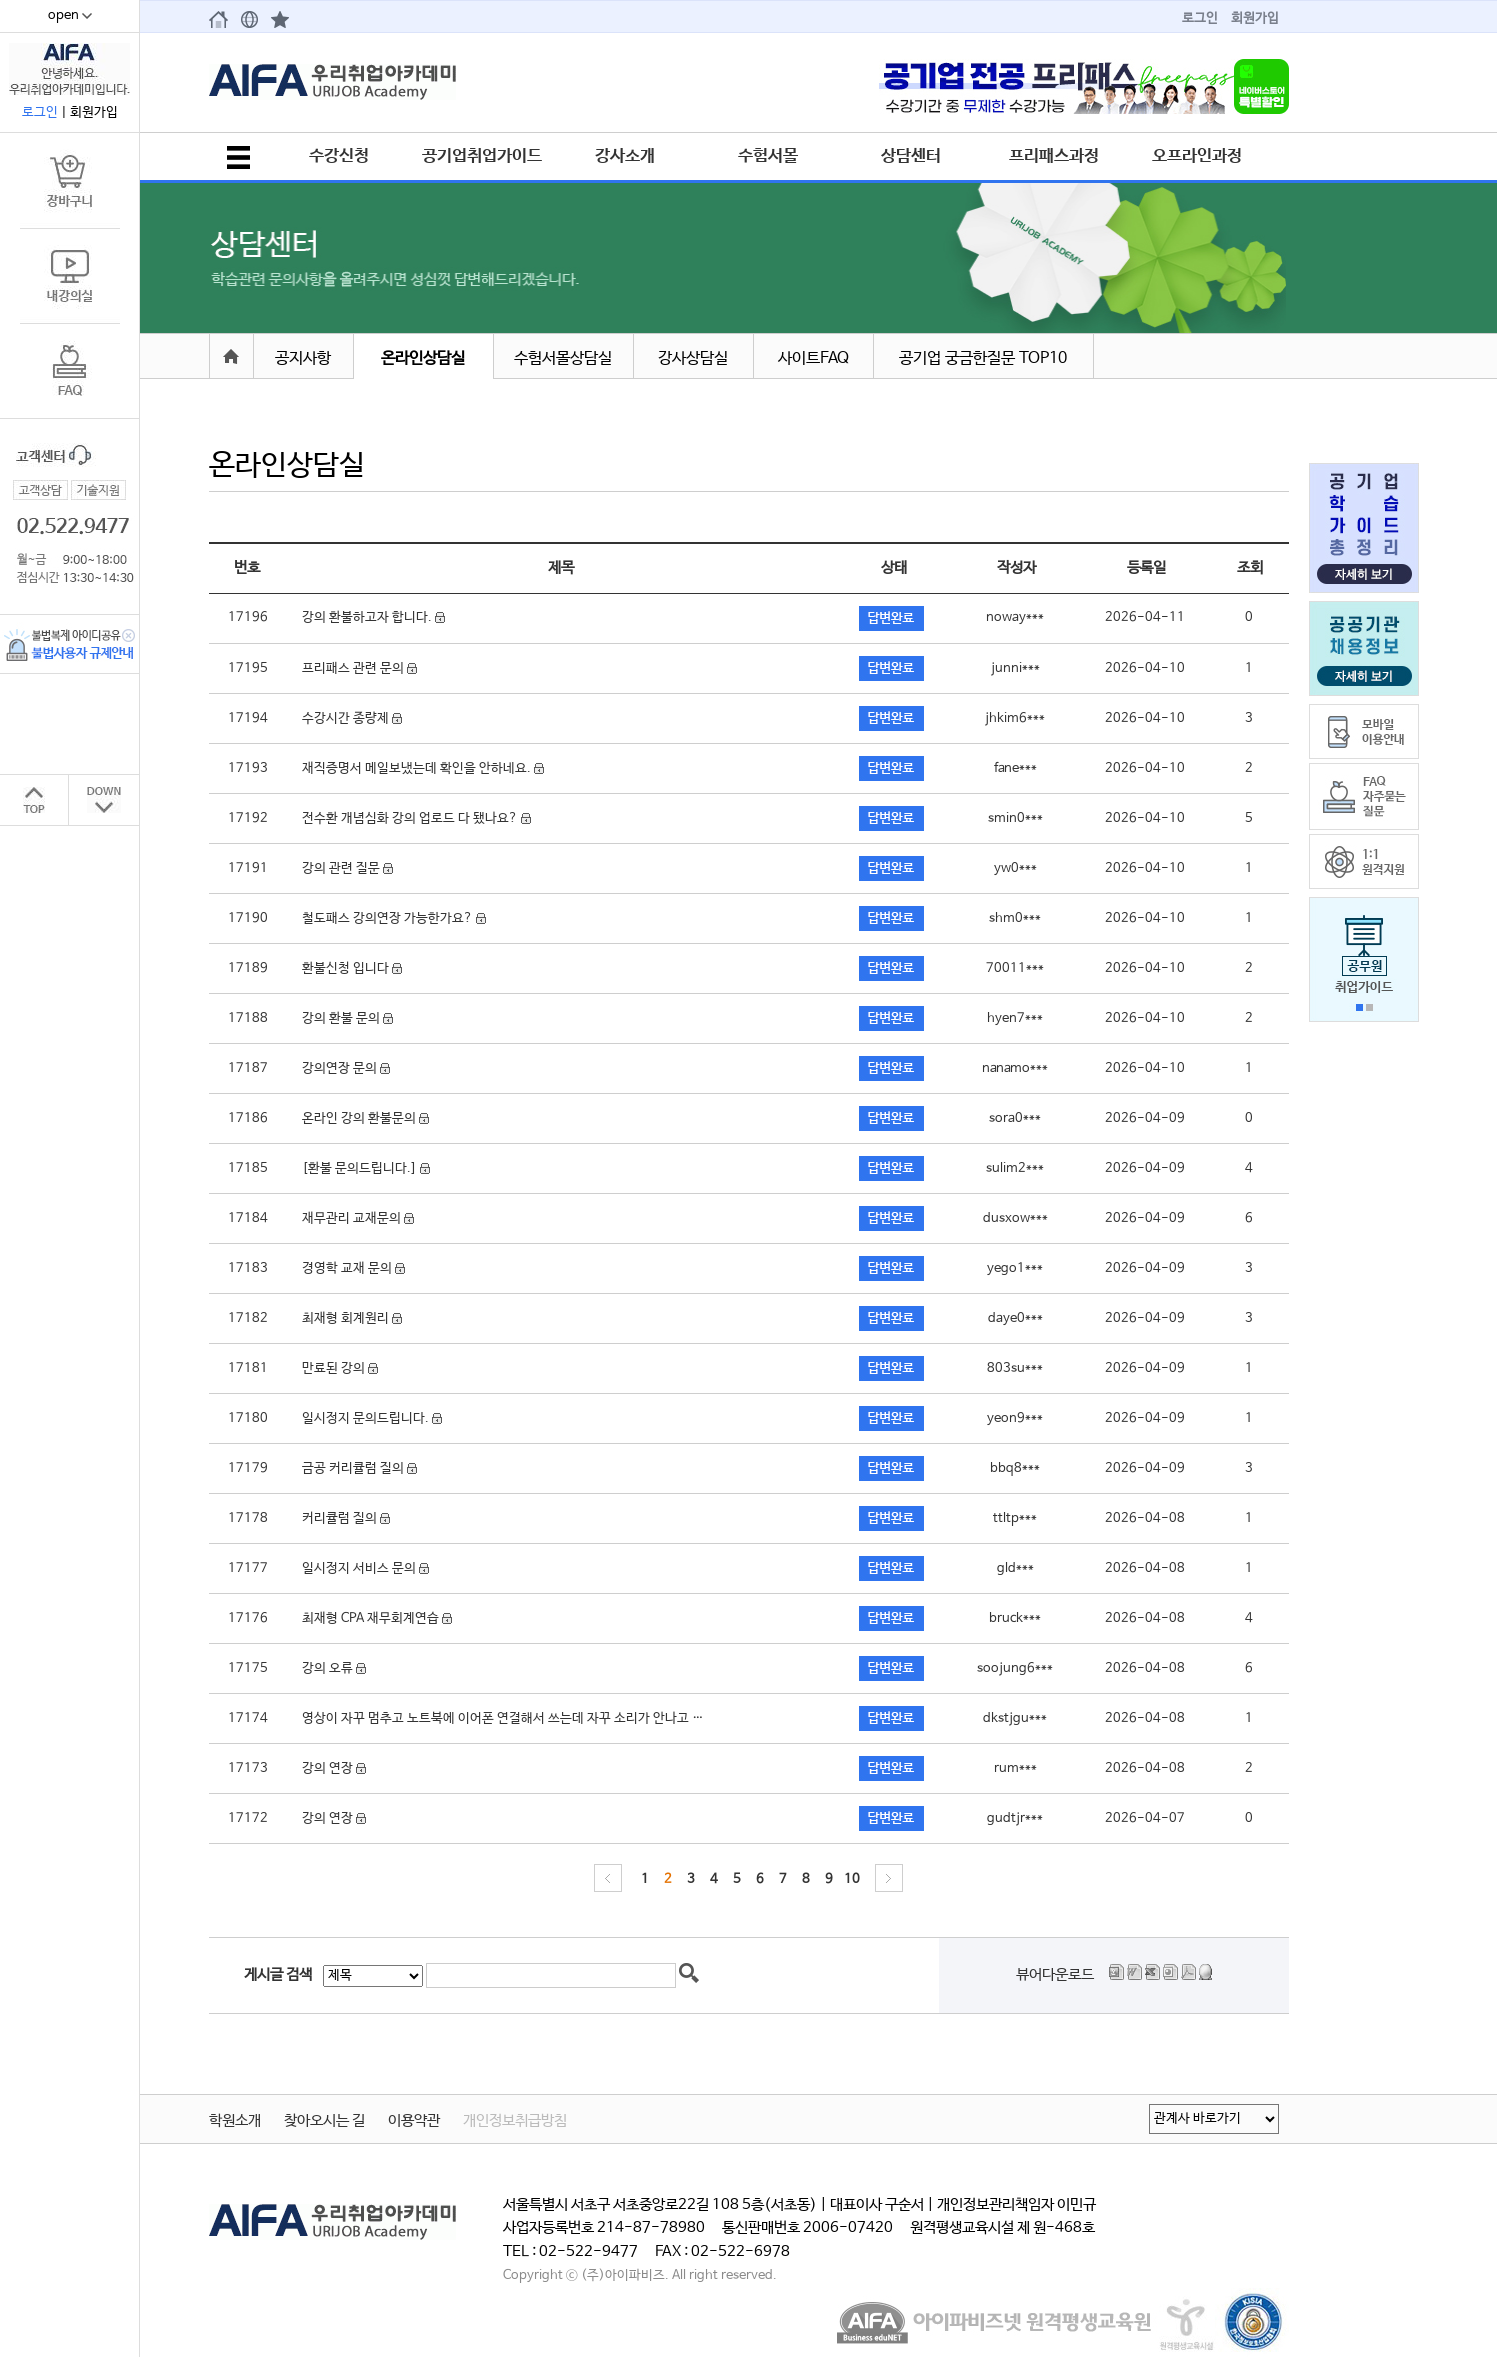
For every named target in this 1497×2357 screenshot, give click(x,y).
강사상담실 (693, 358)
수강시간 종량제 (352, 718)
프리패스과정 (1054, 156)
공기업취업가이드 (482, 156)
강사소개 (625, 156)
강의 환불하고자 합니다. (373, 617)
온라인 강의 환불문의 (365, 1118)
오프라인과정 (1197, 156)
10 (852, 1879)
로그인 (1200, 18)
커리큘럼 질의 (346, 1518)
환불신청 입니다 (352, 968)
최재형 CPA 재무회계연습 (377, 1618)
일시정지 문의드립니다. (372, 1418)
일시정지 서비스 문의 (365, 1568)
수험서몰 (768, 156)
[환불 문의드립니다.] (366, 1168)
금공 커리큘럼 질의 (359, 1468)
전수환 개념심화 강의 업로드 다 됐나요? (416, 818)
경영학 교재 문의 (353, 1268)
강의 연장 (334, 1768)
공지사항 (303, 358)
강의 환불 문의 (347, 1018)
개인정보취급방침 (515, 2121)
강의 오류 (334, 1668)
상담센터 (911, 156)
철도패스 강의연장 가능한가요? (394, 918)
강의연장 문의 (346, 1068)
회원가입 (1255, 18)
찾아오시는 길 (324, 2121)
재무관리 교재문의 (358, 1218)
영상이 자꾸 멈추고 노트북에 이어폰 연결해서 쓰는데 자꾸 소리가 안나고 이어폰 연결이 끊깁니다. (568, 1718)
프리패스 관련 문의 (359, 668)
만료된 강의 (340, 1368)
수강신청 (339, 156)
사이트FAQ (813, 358)
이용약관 (414, 2121)
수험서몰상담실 (563, 358)
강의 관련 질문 (347, 868)
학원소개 (235, 2121)
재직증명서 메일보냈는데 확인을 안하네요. (423, 768)
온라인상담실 (423, 358)
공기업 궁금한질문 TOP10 (983, 358)
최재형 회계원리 (352, 1318)
